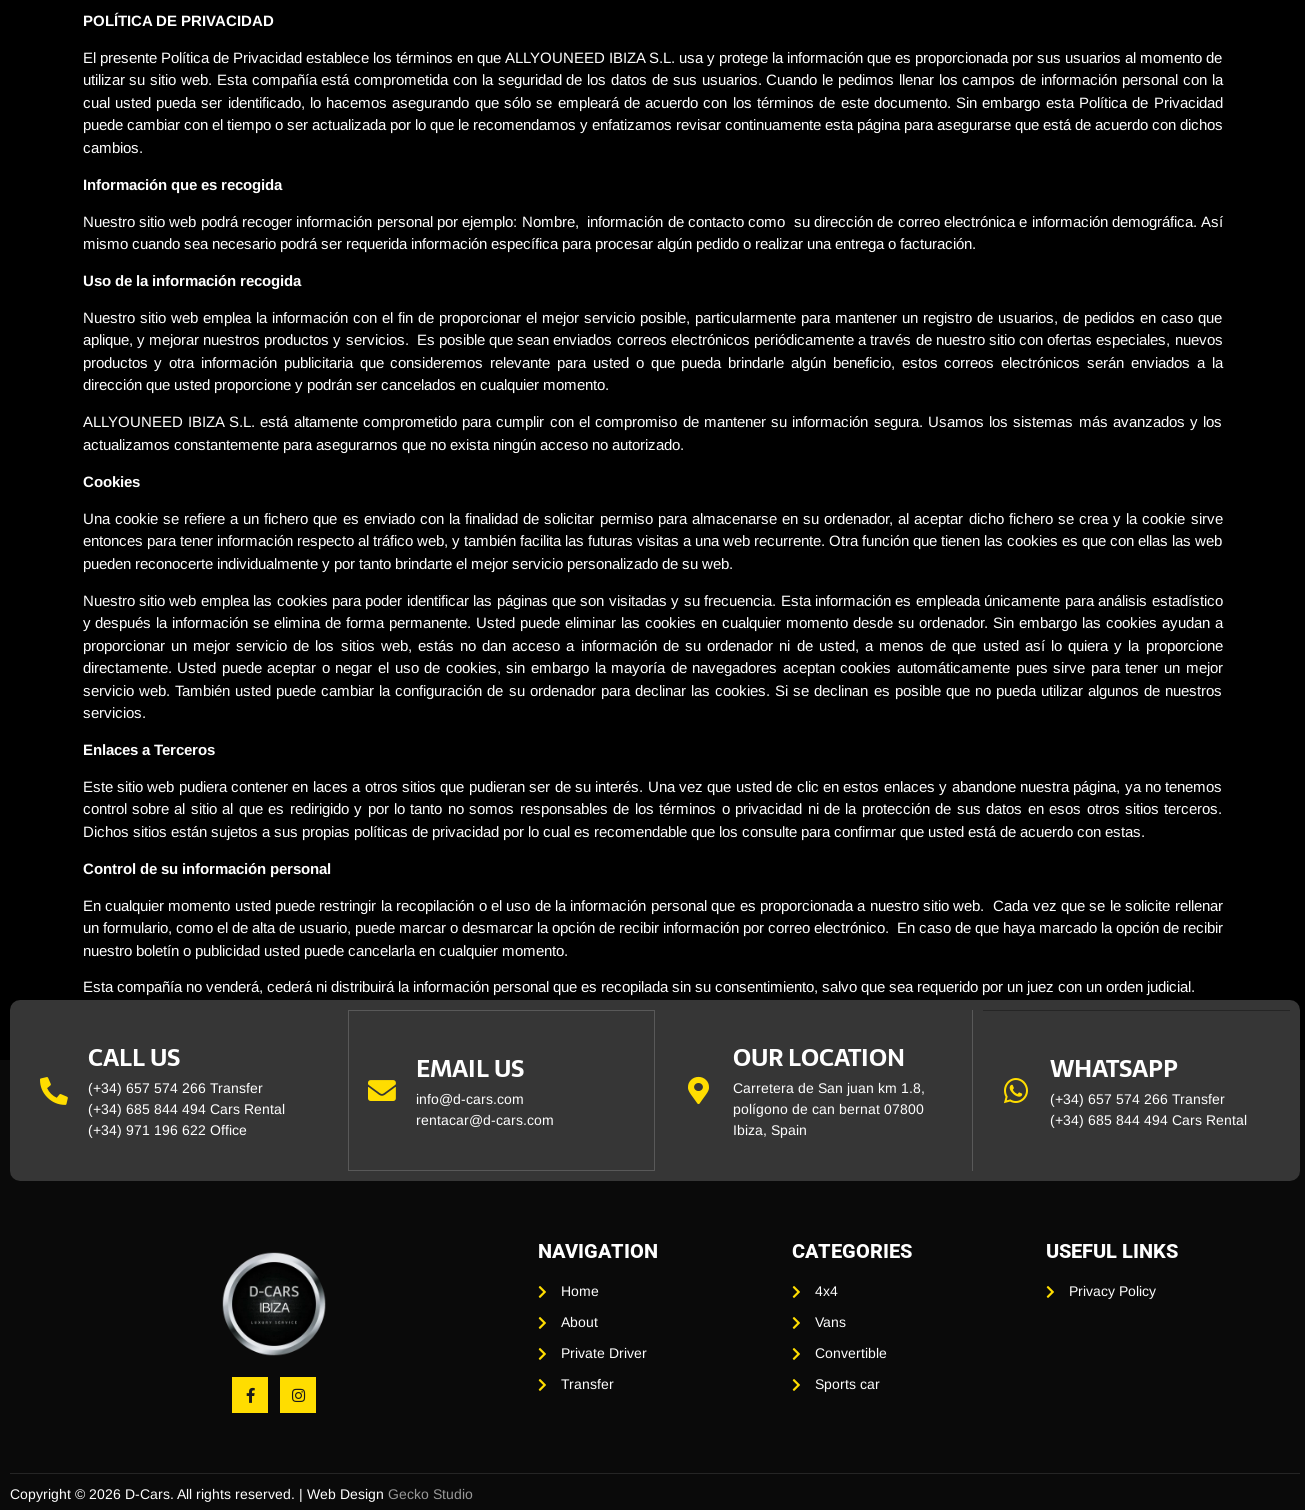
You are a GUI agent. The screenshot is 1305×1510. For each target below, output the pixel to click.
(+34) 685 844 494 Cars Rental (186, 1109)
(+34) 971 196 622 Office (167, 1130)
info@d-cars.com (471, 1099)
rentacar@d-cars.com (486, 1120)
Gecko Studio (430, 1494)
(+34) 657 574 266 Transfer (175, 1088)
